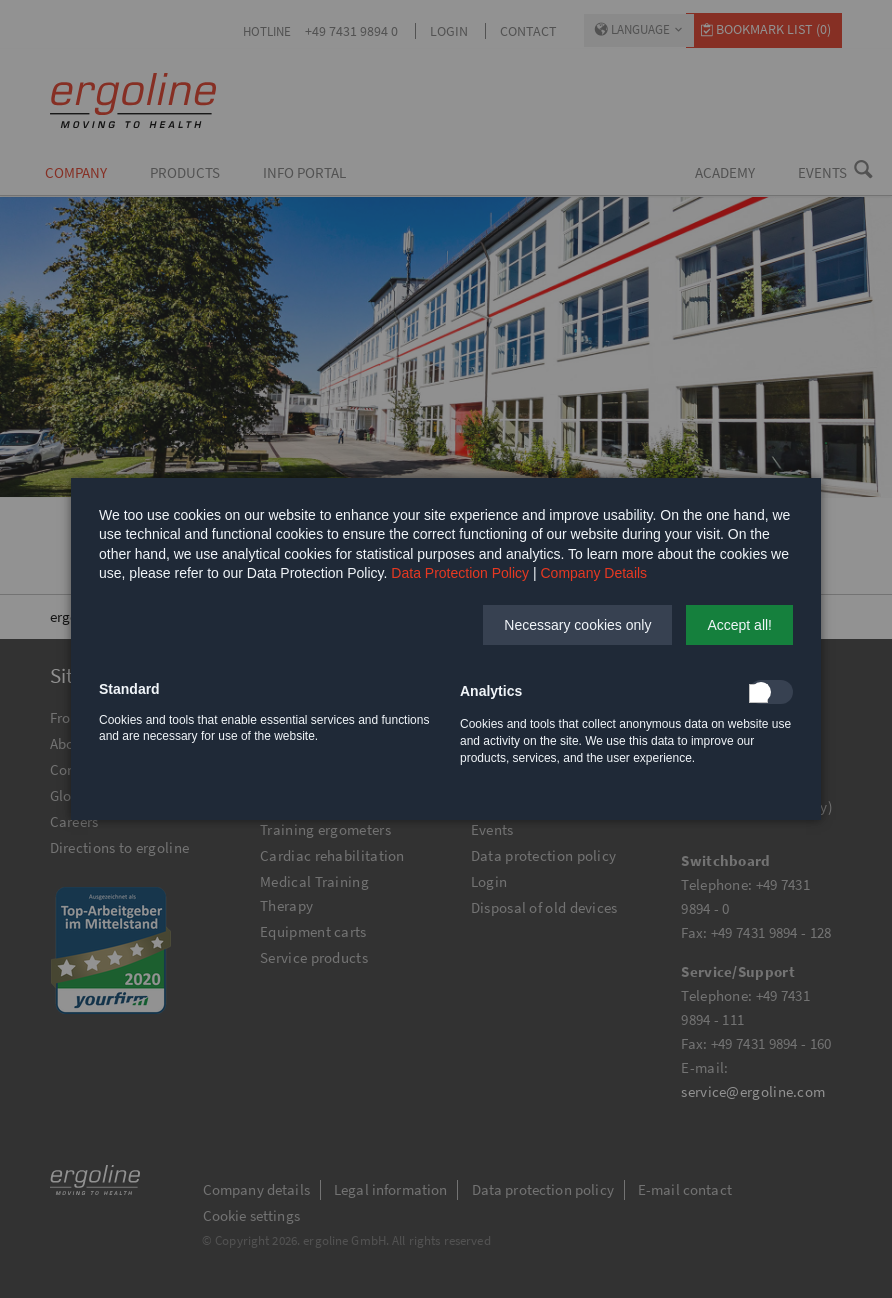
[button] (577, 625)
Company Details (594, 573)
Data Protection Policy (460, 573)
